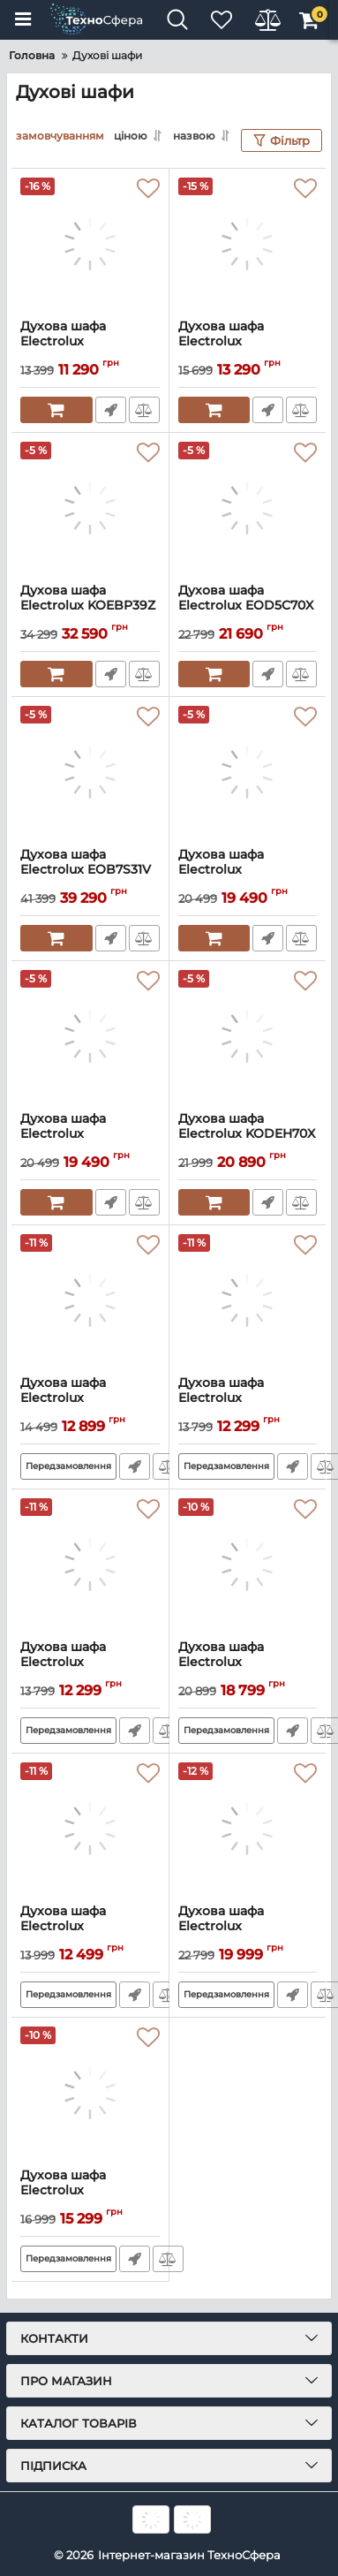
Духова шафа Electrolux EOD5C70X (248, 606)
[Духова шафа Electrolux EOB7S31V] (90, 772)
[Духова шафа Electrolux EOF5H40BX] (248, 244)
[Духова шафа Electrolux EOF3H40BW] (90, 1564)
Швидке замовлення (110, 410)
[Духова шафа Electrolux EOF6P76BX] (248, 1564)
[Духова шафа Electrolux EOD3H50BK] (90, 1300)
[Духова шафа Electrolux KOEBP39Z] (90, 508)
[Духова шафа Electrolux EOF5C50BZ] (90, 2093)
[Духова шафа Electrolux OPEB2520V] (248, 772)
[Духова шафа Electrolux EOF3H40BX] (248, 1300)
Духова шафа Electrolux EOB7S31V (90, 870)
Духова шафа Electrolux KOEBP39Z (90, 606)
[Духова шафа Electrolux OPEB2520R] (90, 1036)
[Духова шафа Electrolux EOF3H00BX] (90, 244)
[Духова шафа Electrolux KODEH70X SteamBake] (248, 1036)
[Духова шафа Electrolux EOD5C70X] (248, 508)
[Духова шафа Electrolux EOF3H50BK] (90, 1828)
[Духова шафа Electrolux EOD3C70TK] (248, 1828)
